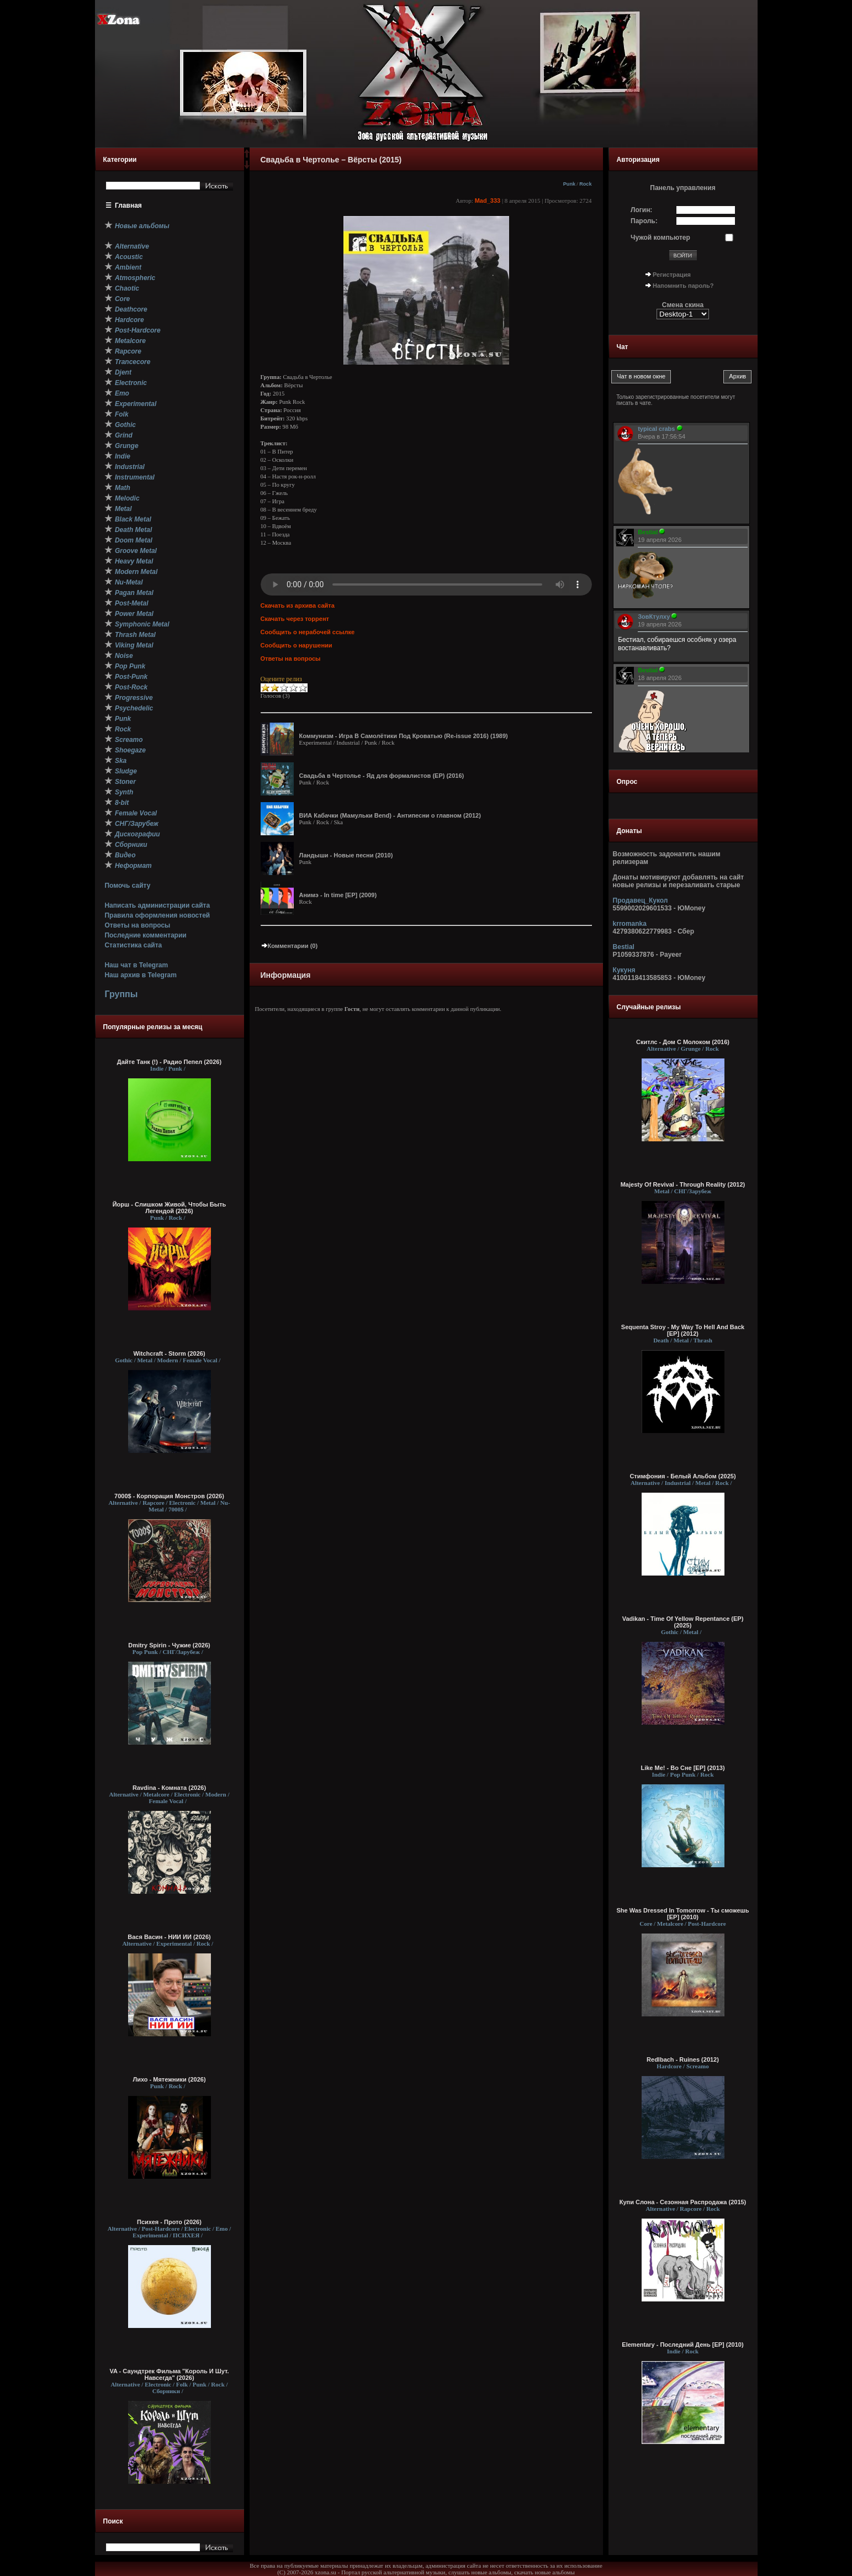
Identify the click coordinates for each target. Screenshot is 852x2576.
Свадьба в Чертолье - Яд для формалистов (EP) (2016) (381, 775)
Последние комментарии (145, 935)
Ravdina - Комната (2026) (169, 1787)
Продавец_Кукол (640, 900)
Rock (585, 184)
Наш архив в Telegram (140, 975)
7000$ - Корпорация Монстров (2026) (169, 1496)
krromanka (630, 924)
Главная (128, 205)
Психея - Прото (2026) (169, 2222)
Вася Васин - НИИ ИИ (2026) (169, 1937)
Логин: (641, 210)
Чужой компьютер (660, 237)
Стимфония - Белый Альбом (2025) (682, 1476)
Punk (569, 184)
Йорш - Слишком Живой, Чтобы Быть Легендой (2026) (169, 1207)
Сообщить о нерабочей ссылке (308, 632)
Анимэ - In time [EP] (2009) (338, 895)
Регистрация (672, 274)
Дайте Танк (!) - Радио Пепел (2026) (169, 1061)
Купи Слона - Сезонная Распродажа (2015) (683, 2202)
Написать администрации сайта (157, 905)
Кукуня (624, 970)
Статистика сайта (133, 945)
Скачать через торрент (295, 618)
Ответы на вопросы (137, 925)
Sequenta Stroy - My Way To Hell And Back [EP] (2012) (682, 1330)
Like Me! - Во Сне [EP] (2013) (682, 1767)
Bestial (623, 947)
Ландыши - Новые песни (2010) (346, 855)
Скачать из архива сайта (298, 605)
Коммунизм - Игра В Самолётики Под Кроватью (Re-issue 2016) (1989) (403, 736)
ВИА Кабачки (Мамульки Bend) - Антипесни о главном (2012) (390, 815)
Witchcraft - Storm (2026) (169, 1353)
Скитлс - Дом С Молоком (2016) (682, 1042)
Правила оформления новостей (157, 915)
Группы (120, 994)
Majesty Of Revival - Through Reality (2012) (683, 1184)
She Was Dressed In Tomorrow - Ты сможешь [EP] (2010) (683, 1913)
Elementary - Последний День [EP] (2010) (682, 2344)
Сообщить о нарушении (296, 645)
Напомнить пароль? (683, 285)
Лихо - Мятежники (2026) (169, 2079)
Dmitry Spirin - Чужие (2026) (169, 1645)
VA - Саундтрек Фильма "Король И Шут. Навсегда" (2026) (169, 2374)
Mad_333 (487, 200)
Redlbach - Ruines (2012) (683, 2059)
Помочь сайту (127, 885)
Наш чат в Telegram (136, 965)
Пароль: (644, 221)
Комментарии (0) (289, 945)
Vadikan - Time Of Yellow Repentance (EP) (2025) (683, 1622)
